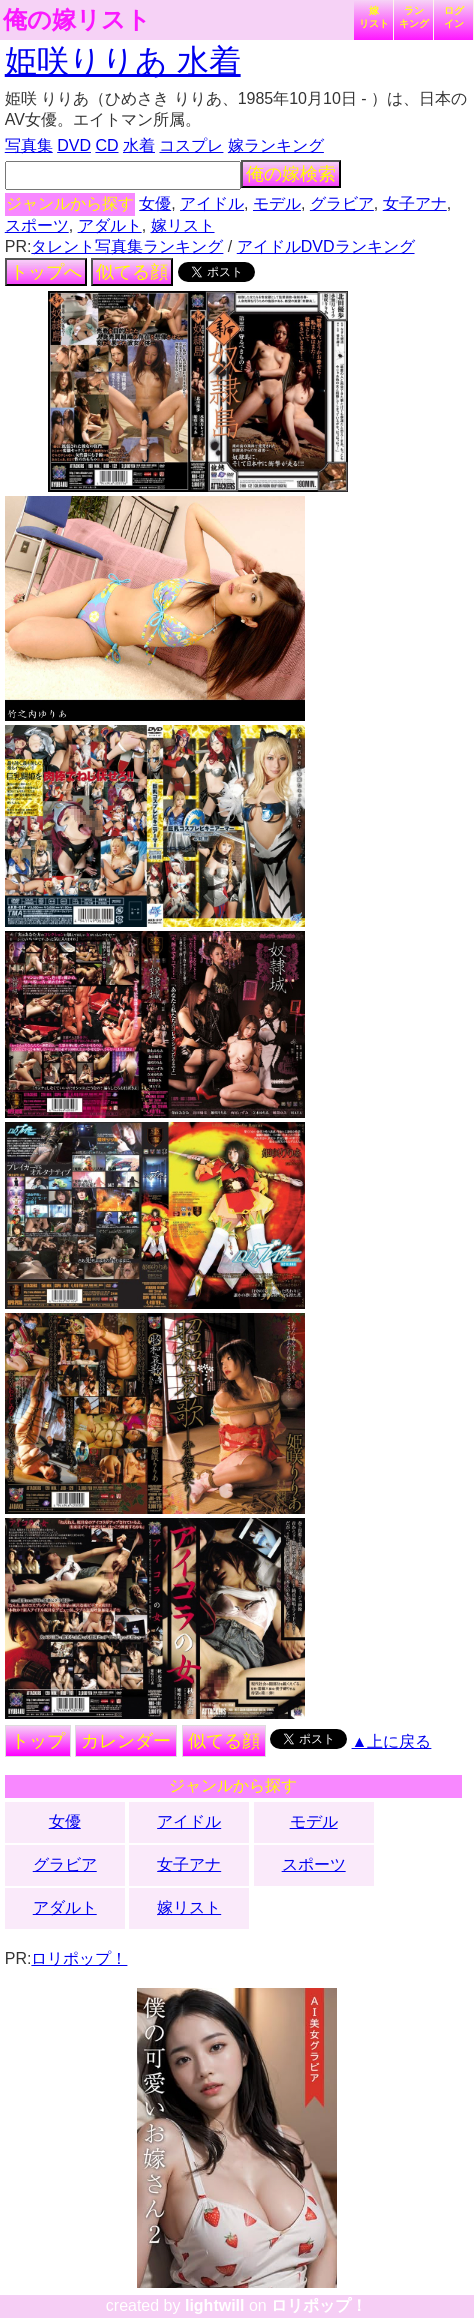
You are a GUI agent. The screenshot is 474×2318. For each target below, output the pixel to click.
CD (106, 145)
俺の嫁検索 (291, 174)
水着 (139, 145)
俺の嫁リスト (77, 20)
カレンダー (126, 1741)
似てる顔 (132, 272)
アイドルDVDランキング (326, 246)
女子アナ (415, 203)
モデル (277, 203)
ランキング (414, 17)
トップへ (46, 272)
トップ (38, 1741)
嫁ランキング (276, 145)
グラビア (342, 203)
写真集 (29, 145)
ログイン (454, 17)
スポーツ (37, 225)
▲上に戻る (392, 1741)
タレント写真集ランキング (127, 246)
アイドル (212, 203)
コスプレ (191, 145)
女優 (155, 203)
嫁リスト (374, 17)
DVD (74, 145)
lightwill (215, 2305)
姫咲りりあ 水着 (123, 61)
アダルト (110, 225)
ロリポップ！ (79, 1958)
